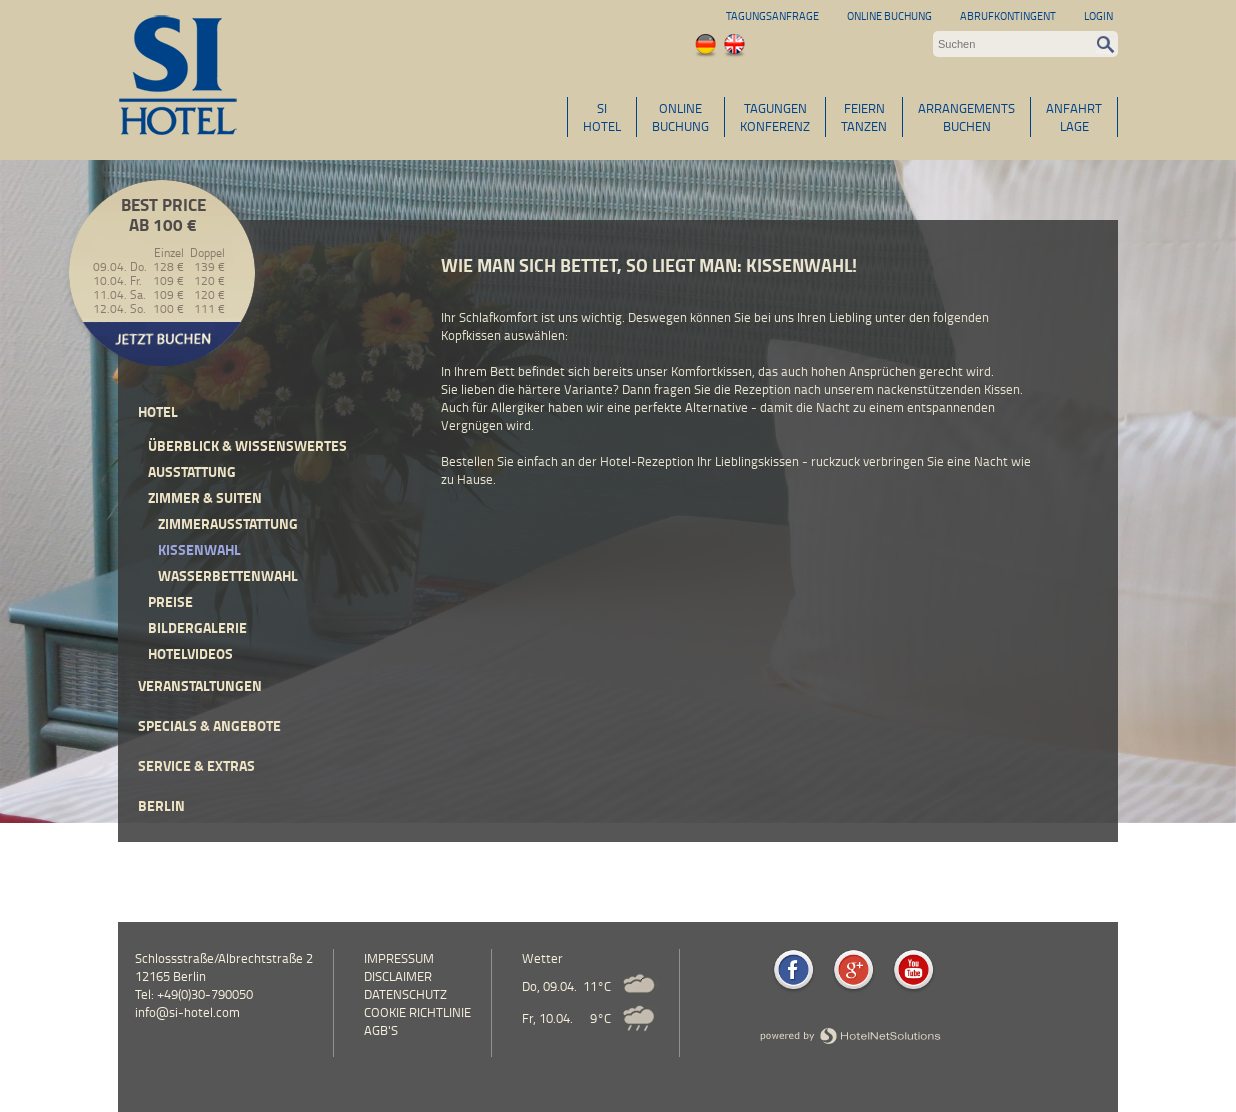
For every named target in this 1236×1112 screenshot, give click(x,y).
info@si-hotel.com (187, 1012)
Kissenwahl (199, 549)
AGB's (381, 1030)
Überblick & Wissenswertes (247, 445)
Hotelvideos (190, 653)
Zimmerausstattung (228, 523)
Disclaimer (398, 976)
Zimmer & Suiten (205, 497)
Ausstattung (192, 471)
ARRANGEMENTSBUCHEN (966, 117)
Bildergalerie (197, 627)
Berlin (161, 805)
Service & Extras (196, 765)
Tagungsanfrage (772, 15)
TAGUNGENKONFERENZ (775, 117)
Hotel (158, 411)
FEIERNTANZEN (864, 117)
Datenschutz (405, 994)
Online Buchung (889, 15)
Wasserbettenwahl (228, 575)
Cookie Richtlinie (417, 1012)
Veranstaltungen (200, 685)
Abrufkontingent (1008, 15)
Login (1098, 15)
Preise (170, 601)
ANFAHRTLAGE (1074, 117)
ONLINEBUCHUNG (680, 117)
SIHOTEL (602, 117)
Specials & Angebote (209, 725)
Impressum (399, 958)
